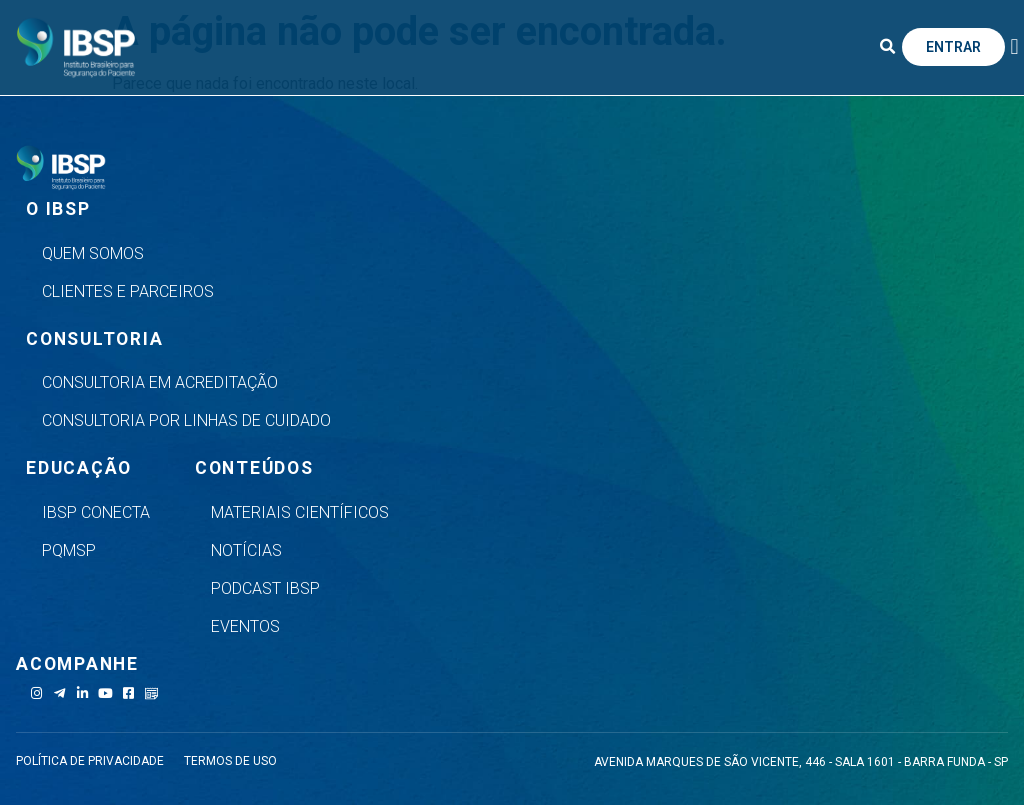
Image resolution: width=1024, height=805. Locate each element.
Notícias (246, 550)
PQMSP (69, 550)
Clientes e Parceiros (128, 291)
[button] (888, 47)
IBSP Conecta (96, 512)
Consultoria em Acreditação (160, 382)
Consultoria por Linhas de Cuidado (186, 420)
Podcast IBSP (265, 588)
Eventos (245, 626)
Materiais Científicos (300, 512)
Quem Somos (93, 253)
